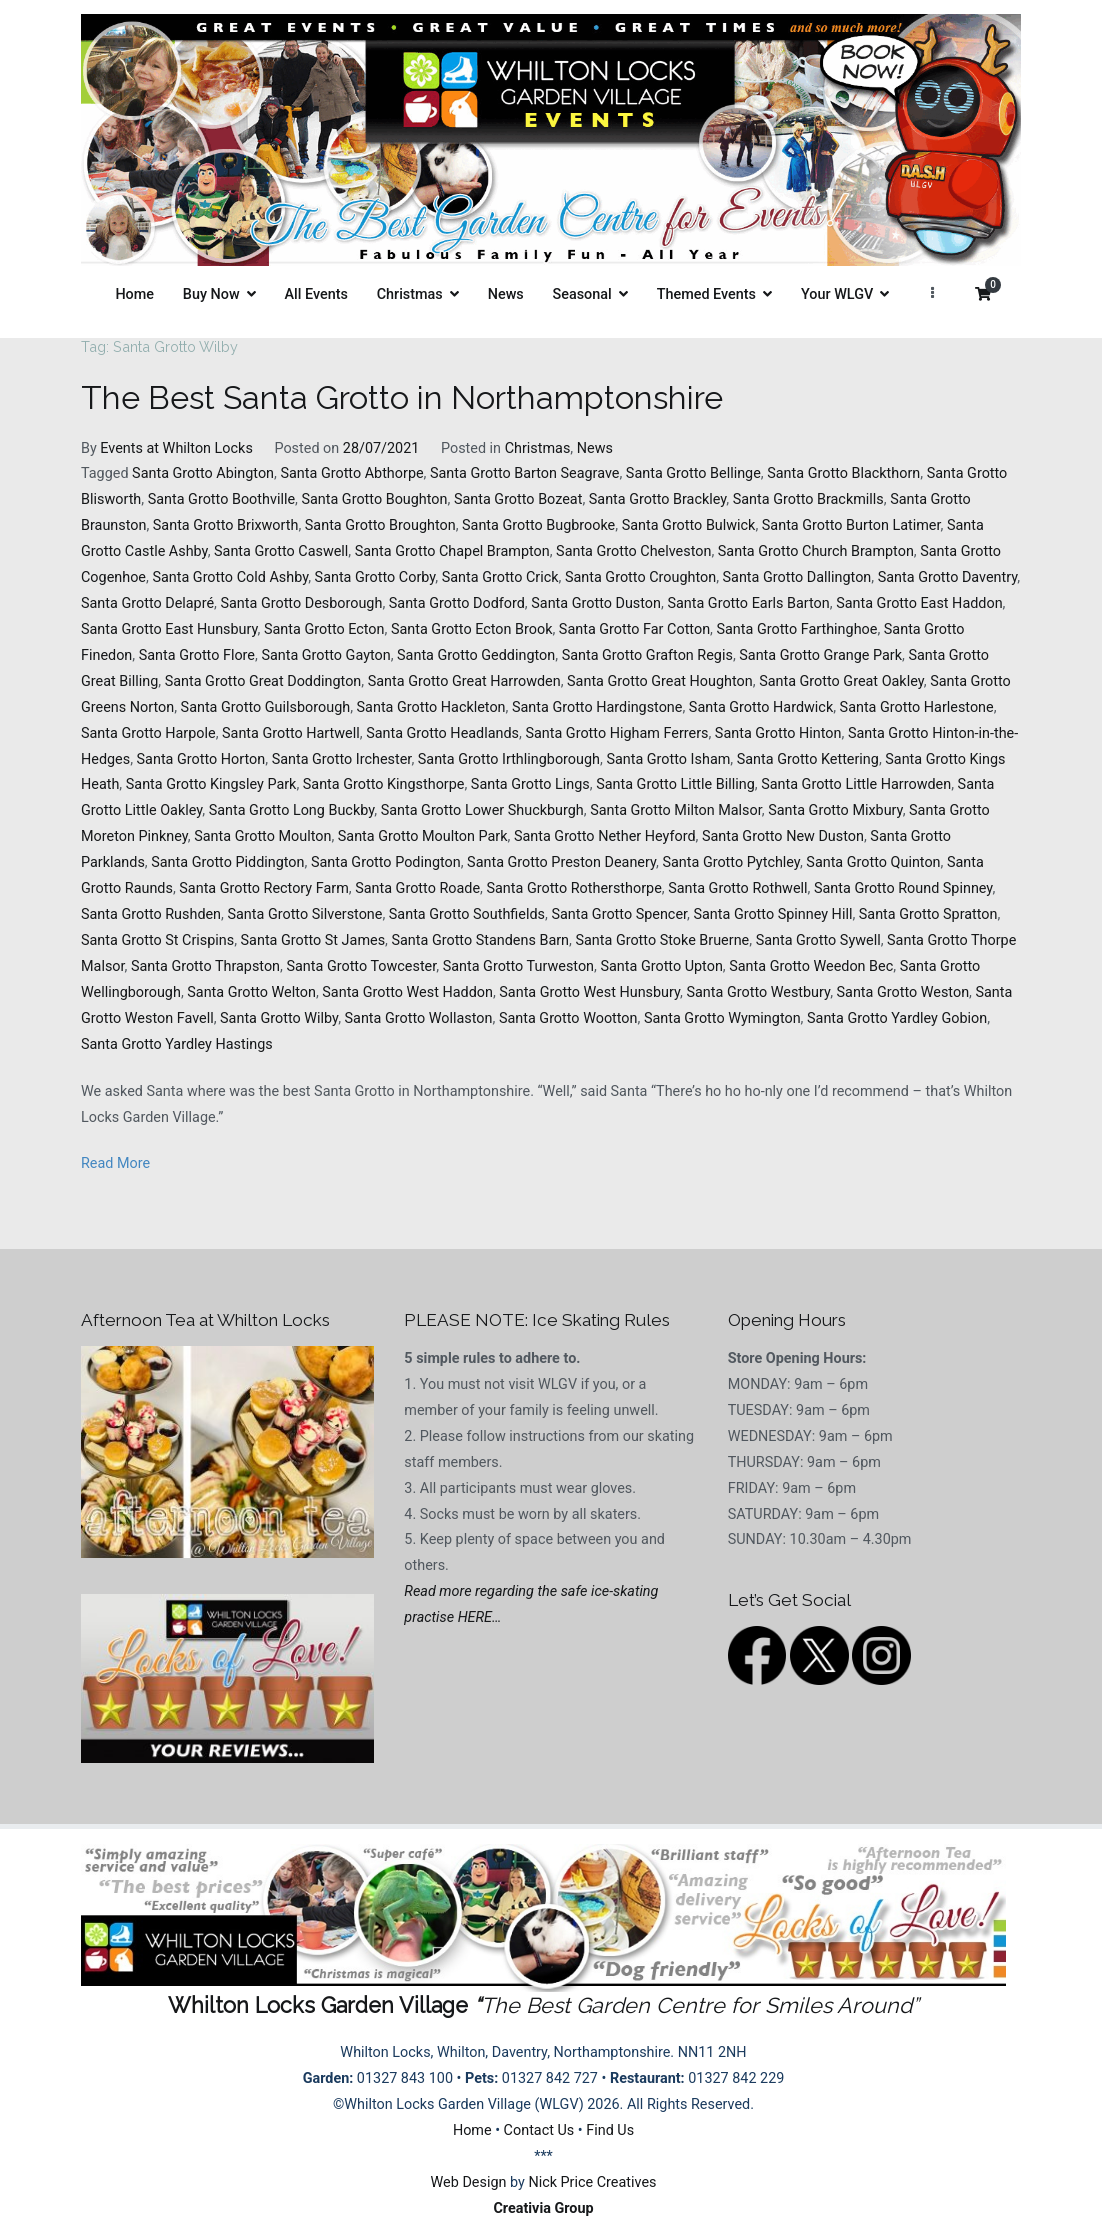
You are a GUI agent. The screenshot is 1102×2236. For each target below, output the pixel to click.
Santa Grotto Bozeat (518, 499)
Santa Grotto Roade (417, 888)
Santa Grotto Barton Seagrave (524, 473)
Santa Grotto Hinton (778, 733)
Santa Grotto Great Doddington (263, 681)
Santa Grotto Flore (197, 655)
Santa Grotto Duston (596, 603)
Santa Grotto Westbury (759, 992)
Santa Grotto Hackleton (431, 707)
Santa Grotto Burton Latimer (851, 525)
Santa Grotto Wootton (568, 1018)
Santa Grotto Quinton (873, 862)
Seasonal (582, 294)
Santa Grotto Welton (251, 992)
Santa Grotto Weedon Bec (811, 966)
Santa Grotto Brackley (658, 499)
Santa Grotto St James (313, 940)
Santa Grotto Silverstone (304, 914)
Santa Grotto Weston (903, 992)
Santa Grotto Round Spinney (903, 888)
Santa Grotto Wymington (722, 1018)
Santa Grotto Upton (661, 966)
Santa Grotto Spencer (619, 914)
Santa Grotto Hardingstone (597, 707)
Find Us (610, 2130)
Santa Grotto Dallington (797, 577)
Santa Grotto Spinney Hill (772, 914)
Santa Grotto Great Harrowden (464, 681)
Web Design (469, 2182)
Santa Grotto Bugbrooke (538, 525)
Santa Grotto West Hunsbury (589, 992)
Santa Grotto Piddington (227, 862)
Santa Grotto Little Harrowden (856, 784)
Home (134, 294)
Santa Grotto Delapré (147, 603)
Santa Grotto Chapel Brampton (452, 551)
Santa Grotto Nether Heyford (605, 836)
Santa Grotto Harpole (148, 733)
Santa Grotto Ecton (324, 629)
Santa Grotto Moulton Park (423, 836)
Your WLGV (837, 294)
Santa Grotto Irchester (342, 759)
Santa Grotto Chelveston (633, 551)
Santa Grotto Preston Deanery (561, 862)
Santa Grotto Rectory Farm (263, 888)
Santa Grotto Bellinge (693, 473)
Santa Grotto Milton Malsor (676, 810)
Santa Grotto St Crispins (157, 940)
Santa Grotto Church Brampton (816, 551)
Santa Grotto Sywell (818, 940)
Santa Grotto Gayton (325, 655)
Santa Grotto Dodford (457, 603)
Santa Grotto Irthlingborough (509, 759)
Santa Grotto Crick (500, 577)
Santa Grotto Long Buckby (292, 810)
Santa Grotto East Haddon (919, 603)
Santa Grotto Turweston (518, 966)
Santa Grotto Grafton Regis (647, 655)
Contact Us (539, 2130)
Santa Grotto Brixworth (226, 525)
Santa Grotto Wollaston (419, 1018)
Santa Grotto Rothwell (737, 888)
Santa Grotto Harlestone (917, 707)
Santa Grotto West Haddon (407, 992)
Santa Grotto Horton (201, 759)
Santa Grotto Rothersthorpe (573, 888)
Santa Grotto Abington (203, 473)
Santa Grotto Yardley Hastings (177, 1044)
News (506, 294)
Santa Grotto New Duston (783, 836)
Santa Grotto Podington (386, 862)
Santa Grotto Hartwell (291, 733)
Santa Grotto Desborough (301, 603)
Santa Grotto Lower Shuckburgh (482, 810)
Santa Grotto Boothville (221, 499)
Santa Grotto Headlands (442, 733)
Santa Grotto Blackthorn (843, 473)
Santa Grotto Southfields (467, 914)
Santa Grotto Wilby (279, 1018)
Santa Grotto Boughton (374, 499)
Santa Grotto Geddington (476, 655)
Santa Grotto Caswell (281, 551)
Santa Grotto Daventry (948, 577)
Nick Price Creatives (592, 2182)
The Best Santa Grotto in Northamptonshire (402, 398)
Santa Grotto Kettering (808, 759)
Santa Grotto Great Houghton (660, 681)
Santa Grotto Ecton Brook (472, 629)
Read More (115, 1163)
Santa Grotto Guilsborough (266, 707)
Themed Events (706, 294)
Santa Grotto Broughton (380, 525)
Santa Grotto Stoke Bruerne (662, 940)
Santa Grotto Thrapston (205, 966)
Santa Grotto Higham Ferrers (616, 733)
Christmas (410, 294)
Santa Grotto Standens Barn (480, 940)
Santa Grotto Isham (668, 759)
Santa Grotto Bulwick (689, 525)
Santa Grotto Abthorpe (351, 473)
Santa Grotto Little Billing (675, 784)
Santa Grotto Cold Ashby (230, 577)
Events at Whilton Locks (176, 448)
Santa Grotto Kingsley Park (211, 784)
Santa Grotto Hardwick (761, 707)
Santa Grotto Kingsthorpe (384, 784)
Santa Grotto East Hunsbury (169, 629)
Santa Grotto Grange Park (820, 655)
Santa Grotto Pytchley (730, 862)
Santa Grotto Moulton (262, 836)
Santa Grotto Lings (530, 784)
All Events (316, 294)
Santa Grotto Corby (375, 577)
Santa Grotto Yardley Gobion (897, 1018)
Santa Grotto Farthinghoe (796, 629)
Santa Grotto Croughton (640, 577)
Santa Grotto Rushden (151, 914)
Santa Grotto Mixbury (835, 810)
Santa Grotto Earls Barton (748, 603)
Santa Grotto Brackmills (808, 499)
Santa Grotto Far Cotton (634, 629)
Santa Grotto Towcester (361, 966)
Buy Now (211, 294)
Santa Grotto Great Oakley (841, 681)
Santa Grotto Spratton (928, 914)
